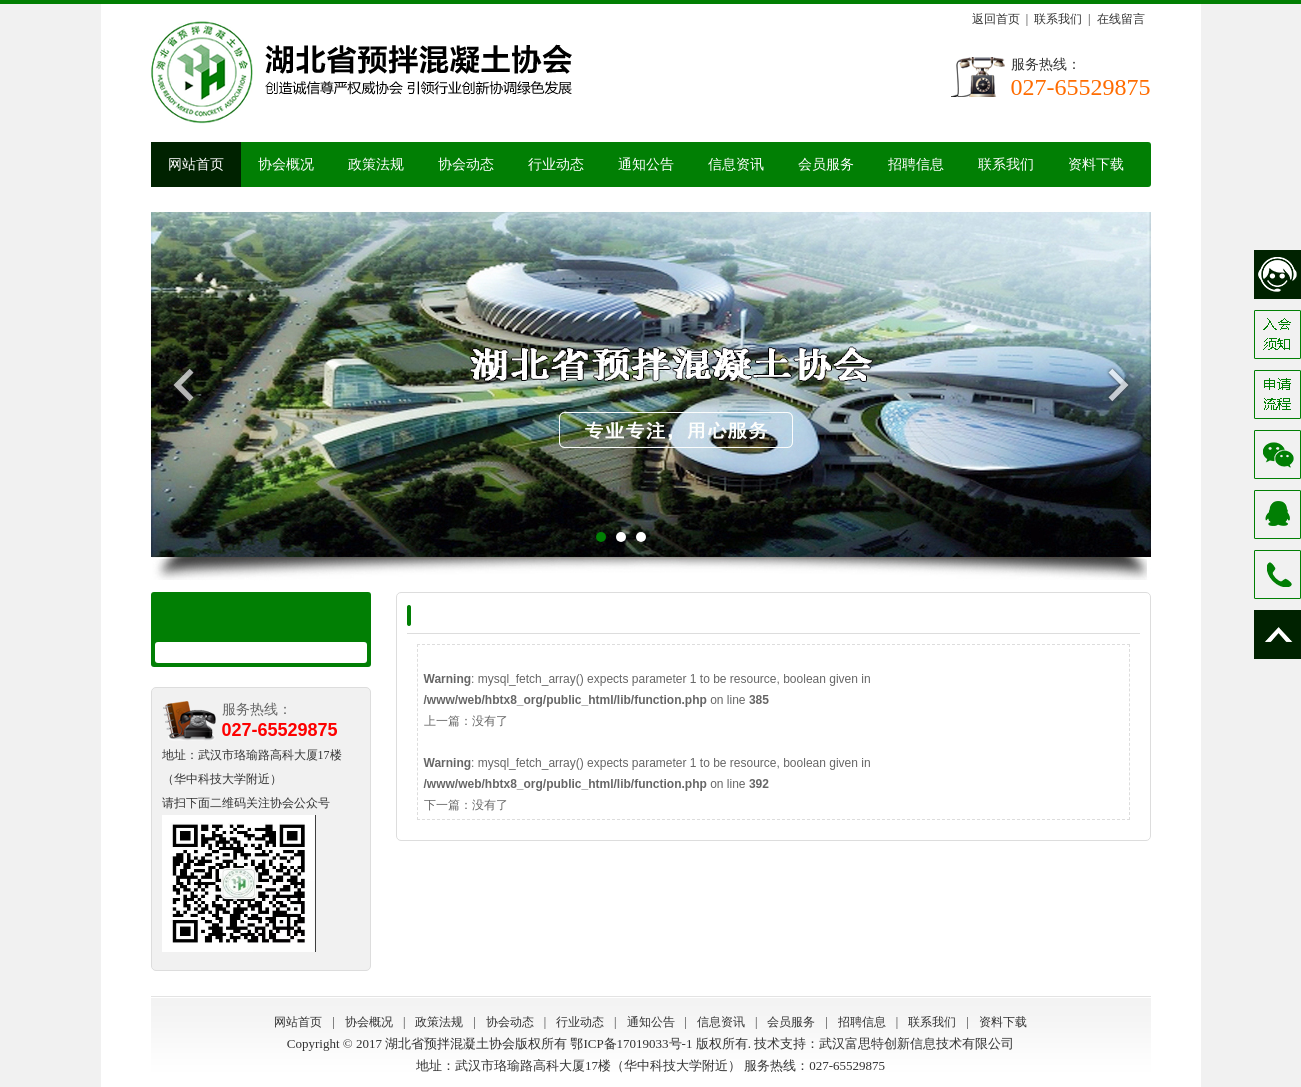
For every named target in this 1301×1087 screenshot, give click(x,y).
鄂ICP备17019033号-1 (631, 1043)
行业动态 (556, 164)
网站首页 (196, 164)
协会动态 (466, 164)
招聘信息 (916, 164)
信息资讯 (736, 164)
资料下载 (1096, 164)
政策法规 (376, 164)
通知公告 (646, 164)
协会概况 (286, 164)
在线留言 (1121, 19)
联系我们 (1058, 19)
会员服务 (826, 164)
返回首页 (996, 19)
